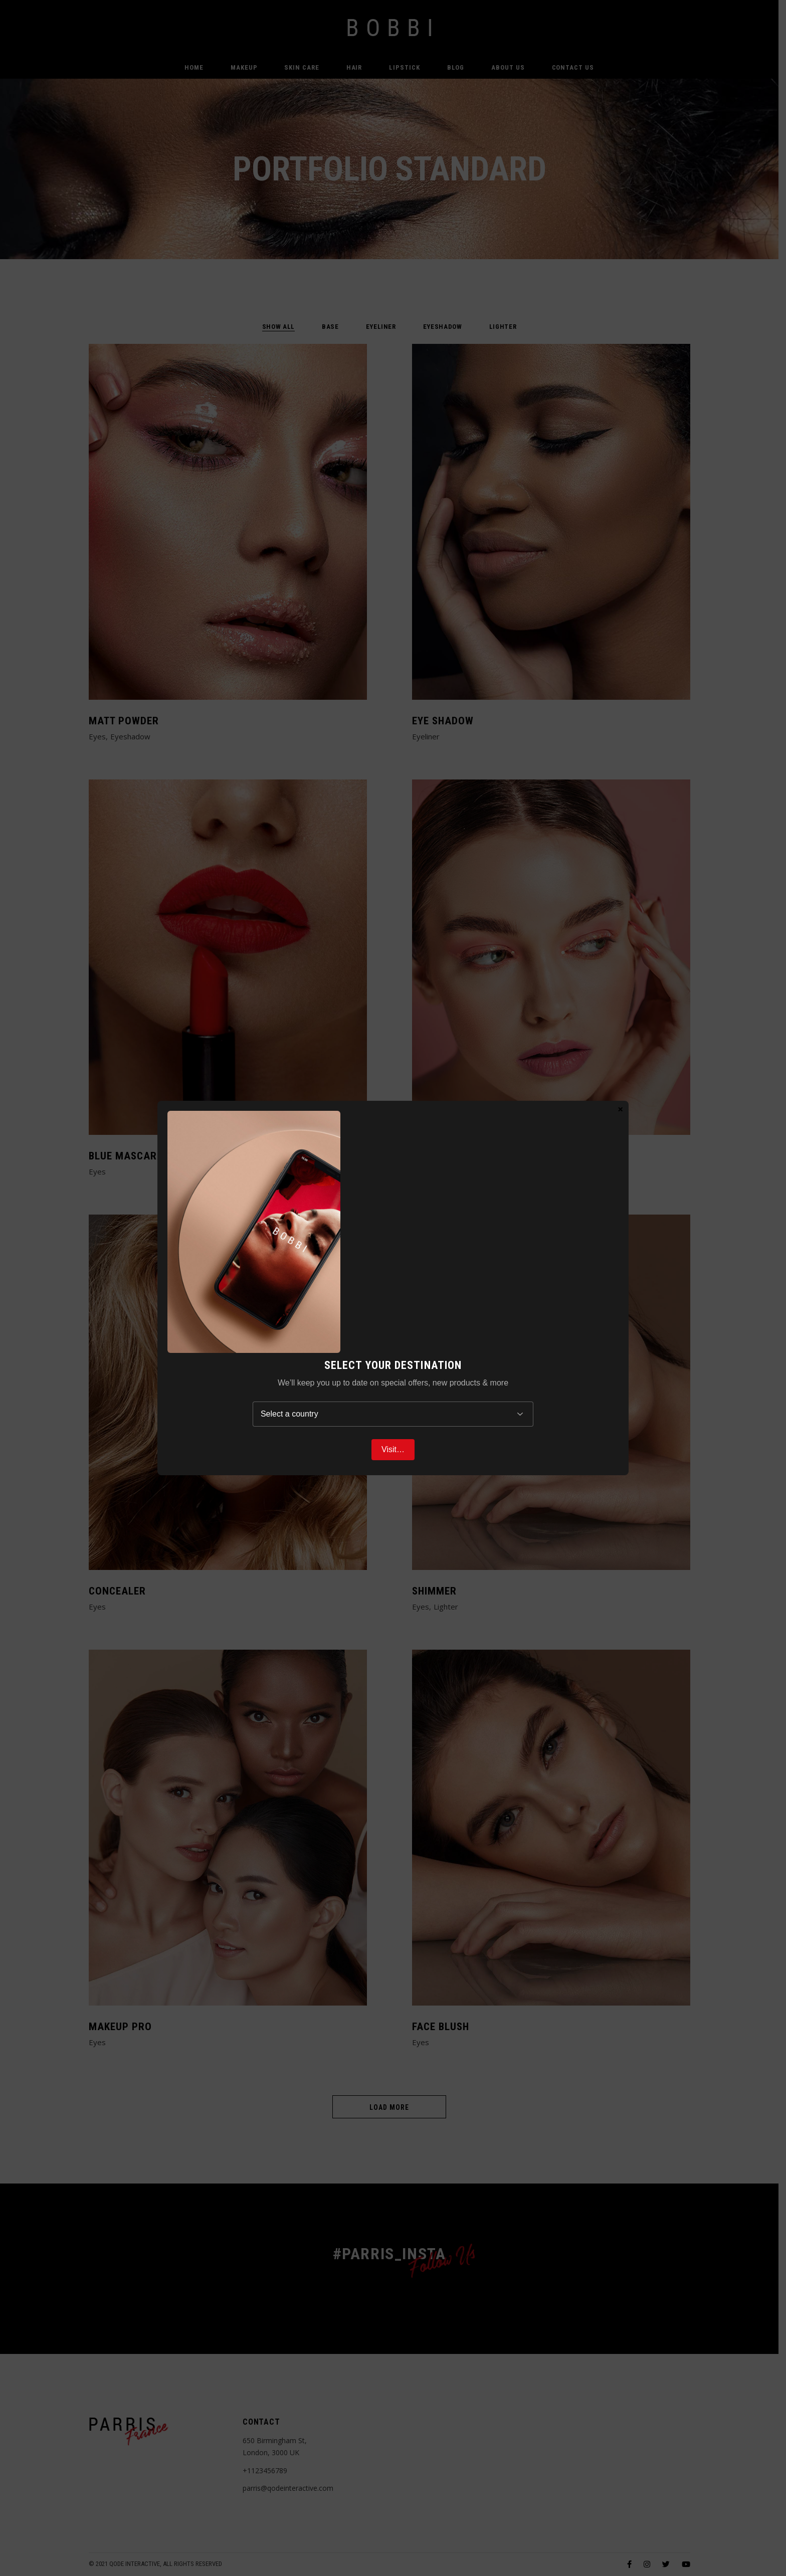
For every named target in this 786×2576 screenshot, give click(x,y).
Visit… (393, 1449)
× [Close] (620, 1108)
